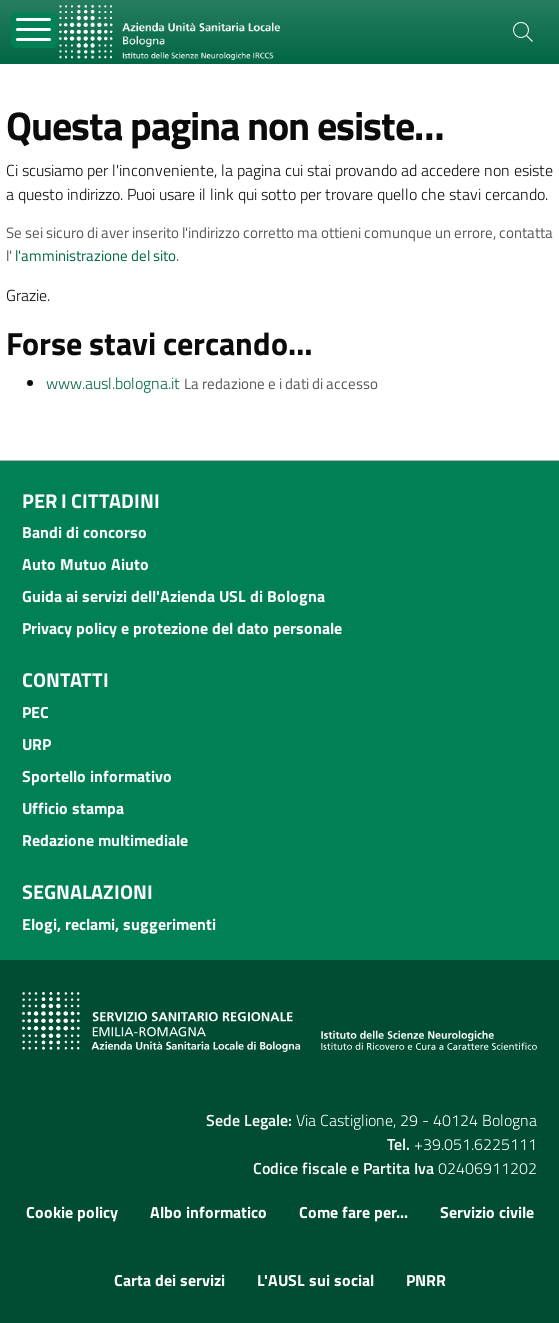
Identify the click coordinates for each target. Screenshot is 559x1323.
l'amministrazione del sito (95, 255)
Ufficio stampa (73, 808)
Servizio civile (487, 1212)
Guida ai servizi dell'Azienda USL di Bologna (173, 596)
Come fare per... (353, 1212)
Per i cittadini (91, 500)
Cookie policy (72, 1212)
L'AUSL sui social (315, 1280)
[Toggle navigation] (34, 30)
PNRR (426, 1280)
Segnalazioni (87, 891)
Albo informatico (208, 1212)
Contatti (65, 679)
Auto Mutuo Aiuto (85, 564)
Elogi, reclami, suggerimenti (119, 924)
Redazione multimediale (105, 840)
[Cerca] (523, 32)
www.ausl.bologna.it (113, 383)
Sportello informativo (97, 776)
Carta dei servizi (169, 1280)
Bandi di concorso (84, 532)
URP (36, 744)
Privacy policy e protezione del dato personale (182, 628)
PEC (35, 712)
